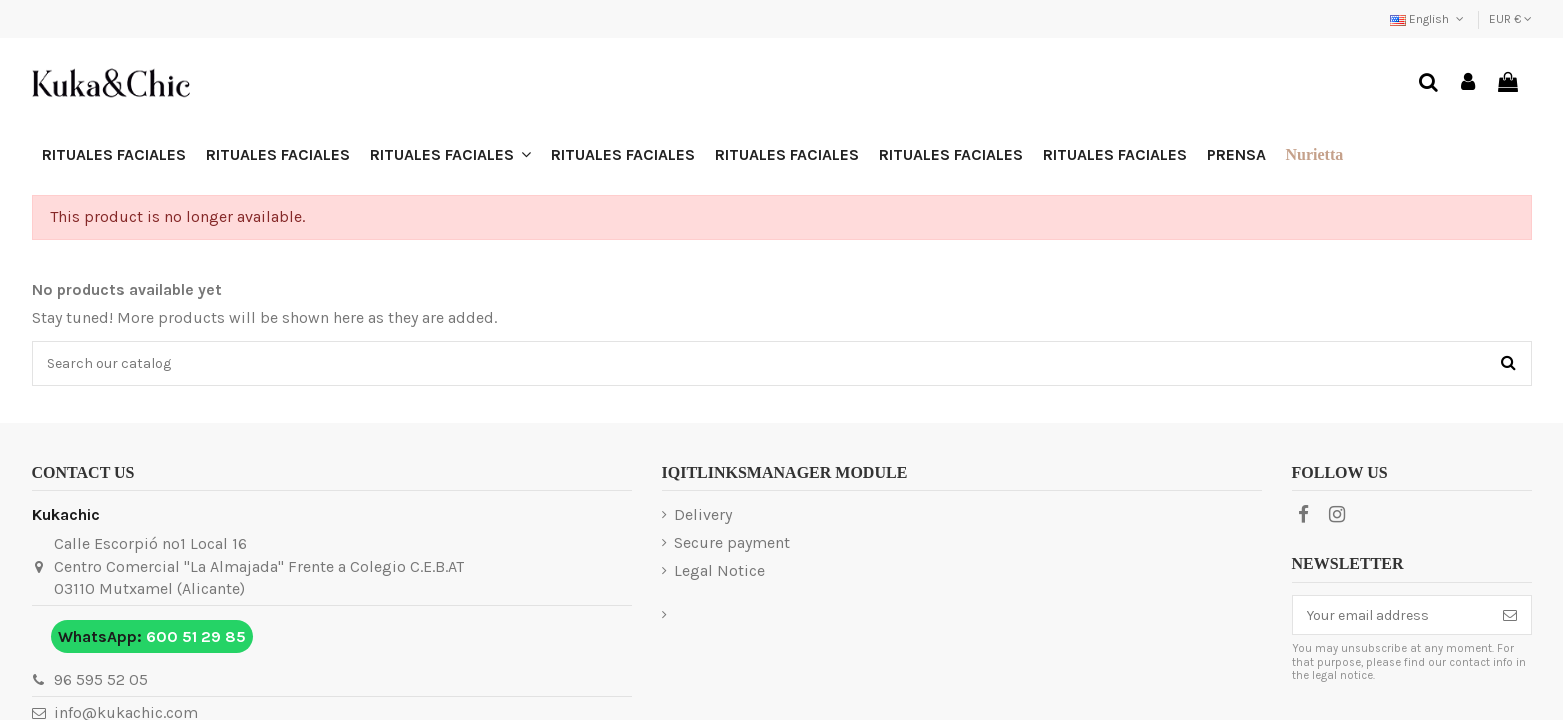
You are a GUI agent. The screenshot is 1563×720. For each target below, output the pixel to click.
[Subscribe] (1510, 615)
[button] (450, 155)
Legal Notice (719, 570)
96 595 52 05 (101, 679)
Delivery (703, 514)
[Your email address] (1391, 615)
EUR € (1510, 19)
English (1428, 19)
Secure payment (732, 542)
